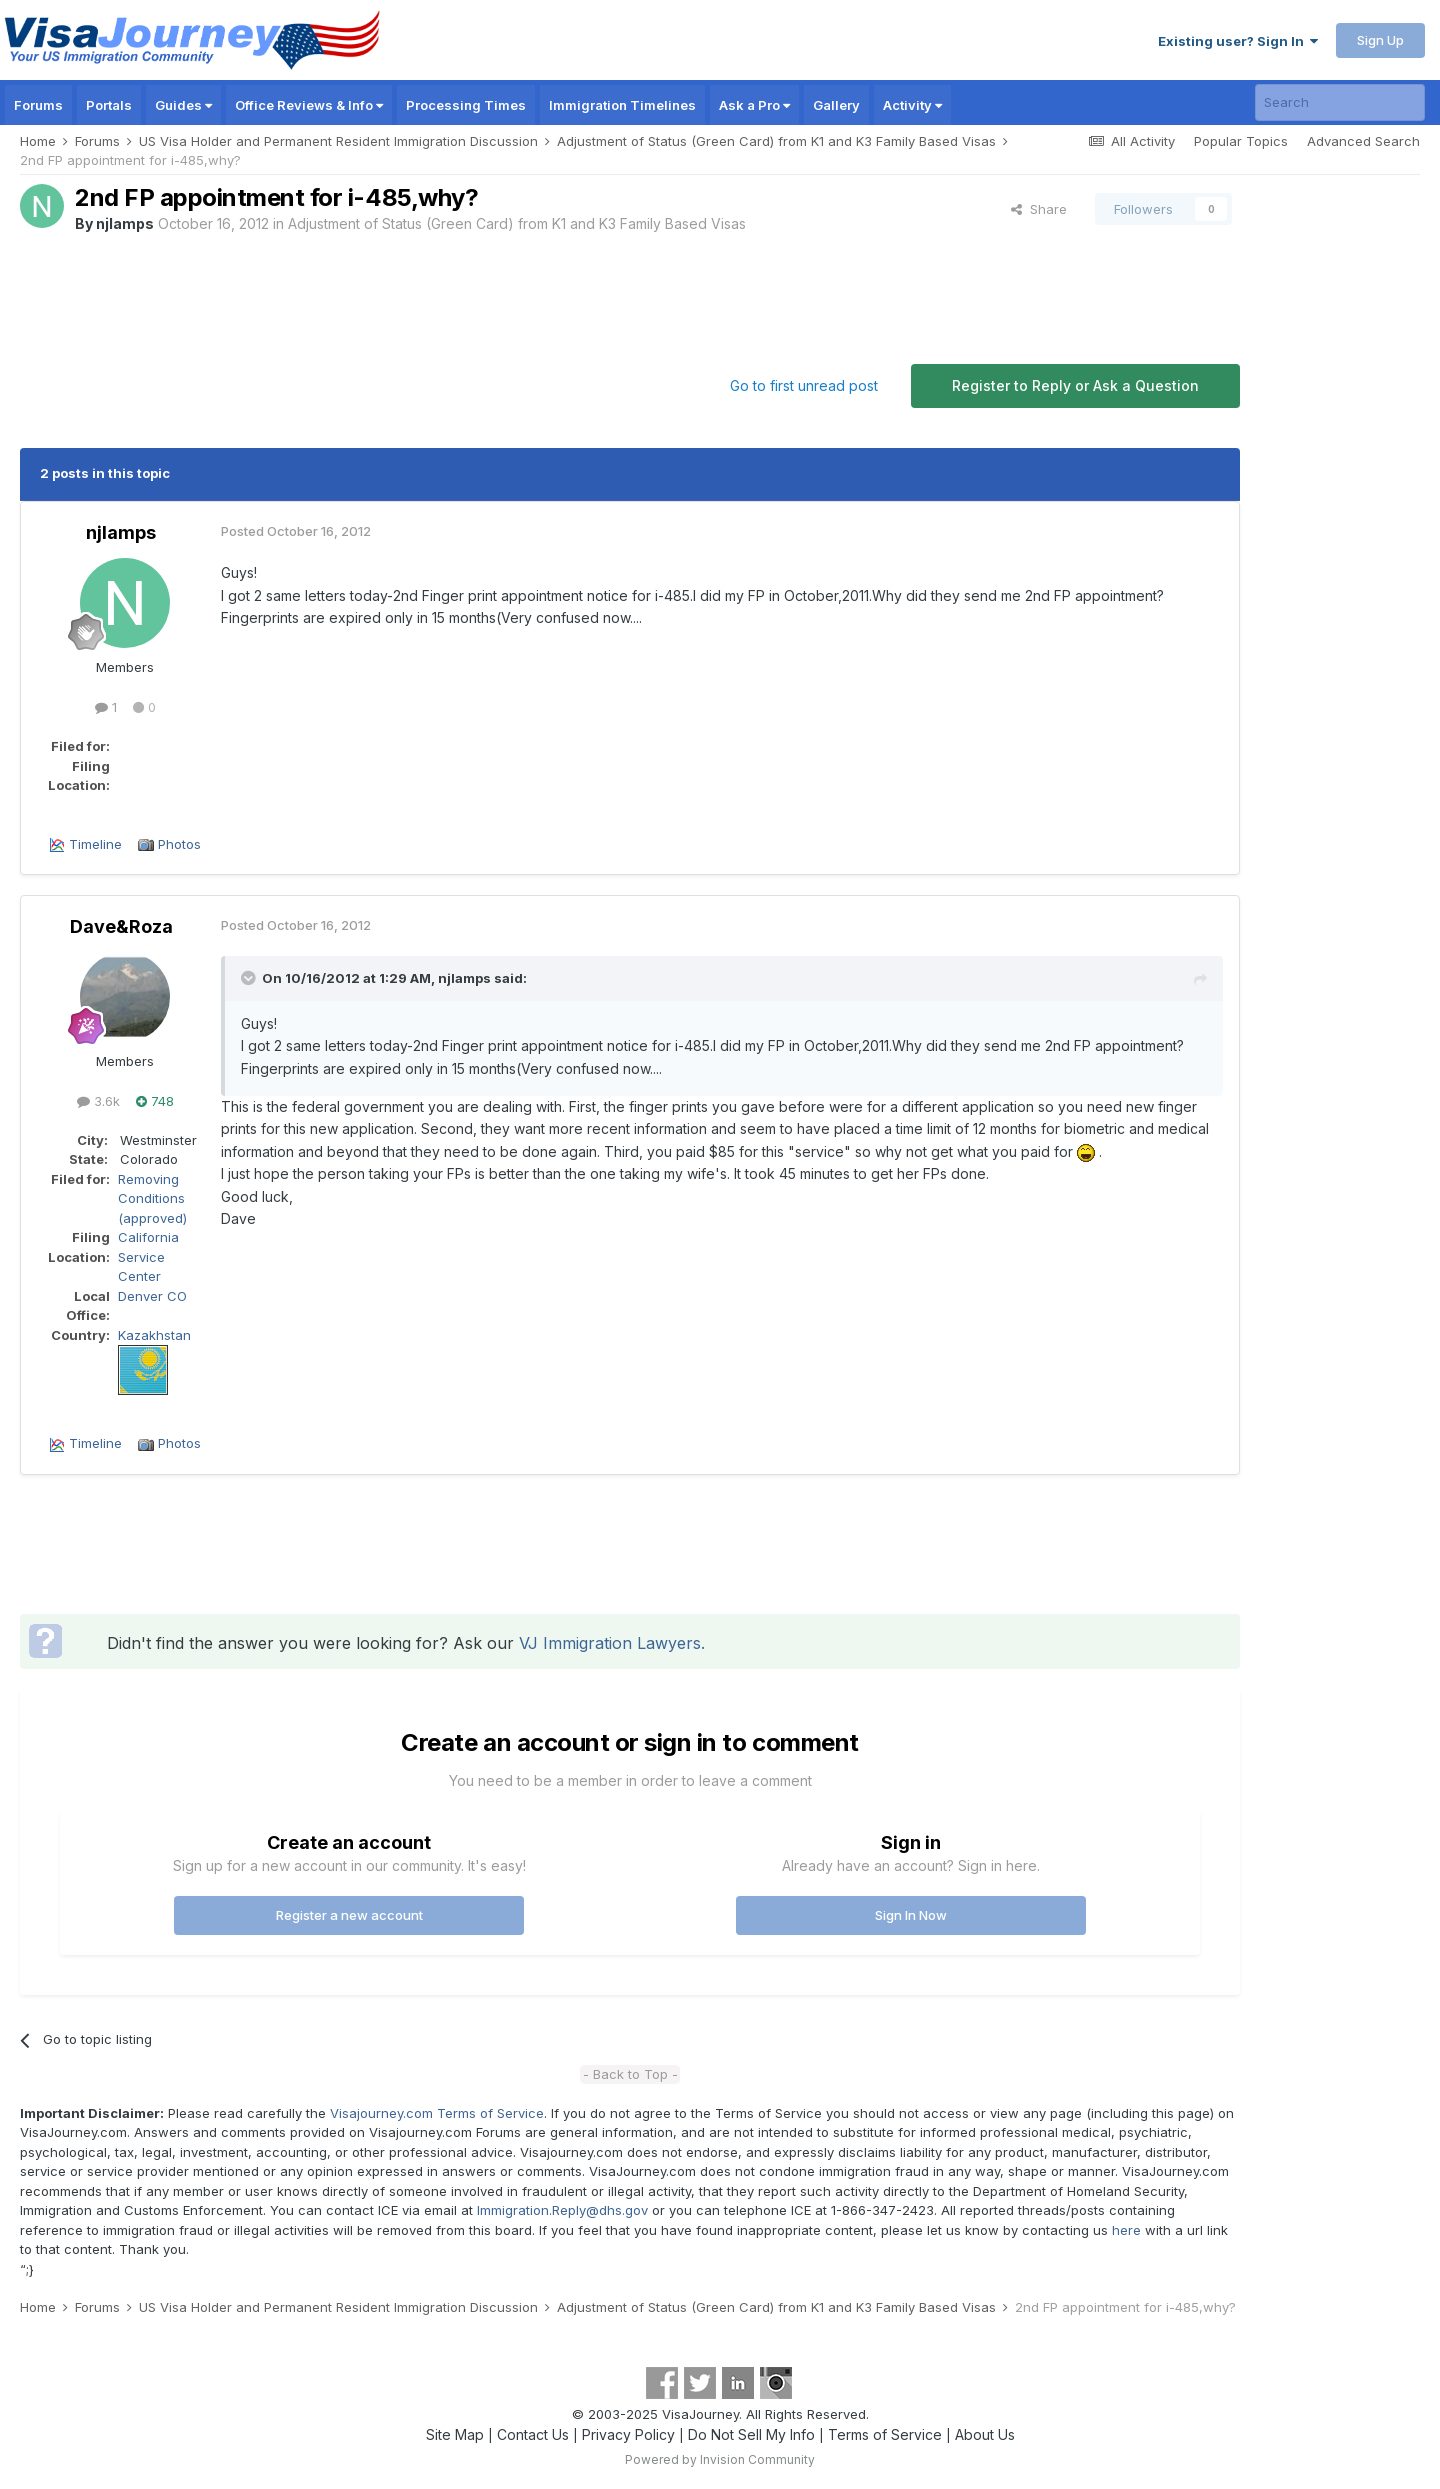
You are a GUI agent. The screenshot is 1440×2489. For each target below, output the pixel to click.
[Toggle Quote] (250, 978)
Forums (38, 105)
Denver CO (152, 1296)
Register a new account (349, 1915)
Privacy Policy (628, 2434)
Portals (109, 105)
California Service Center (148, 1256)
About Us (985, 2434)
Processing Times (466, 105)
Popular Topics (1241, 141)
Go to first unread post (804, 385)
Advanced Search (1363, 141)
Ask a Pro (754, 105)
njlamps (125, 223)
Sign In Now (911, 1915)
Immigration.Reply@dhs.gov (562, 2210)
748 (155, 1101)
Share (1039, 209)
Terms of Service (885, 2434)
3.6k (98, 1101)
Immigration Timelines (622, 105)
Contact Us (533, 2434)
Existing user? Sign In (1238, 41)
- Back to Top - (630, 2074)
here (1126, 2230)
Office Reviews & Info (309, 105)
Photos (179, 844)
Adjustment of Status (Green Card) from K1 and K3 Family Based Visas (517, 223)
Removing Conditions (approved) (152, 1198)
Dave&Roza (121, 926)
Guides (183, 105)
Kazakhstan (154, 1335)
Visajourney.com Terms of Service (437, 2113)
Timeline (95, 844)
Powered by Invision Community (720, 2459)
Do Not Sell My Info (751, 2434)
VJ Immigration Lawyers (610, 1643)
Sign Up (1380, 40)
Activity (912, 105)
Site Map (455, 2434)
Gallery (836, 105)
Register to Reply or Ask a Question (1075, 385)
